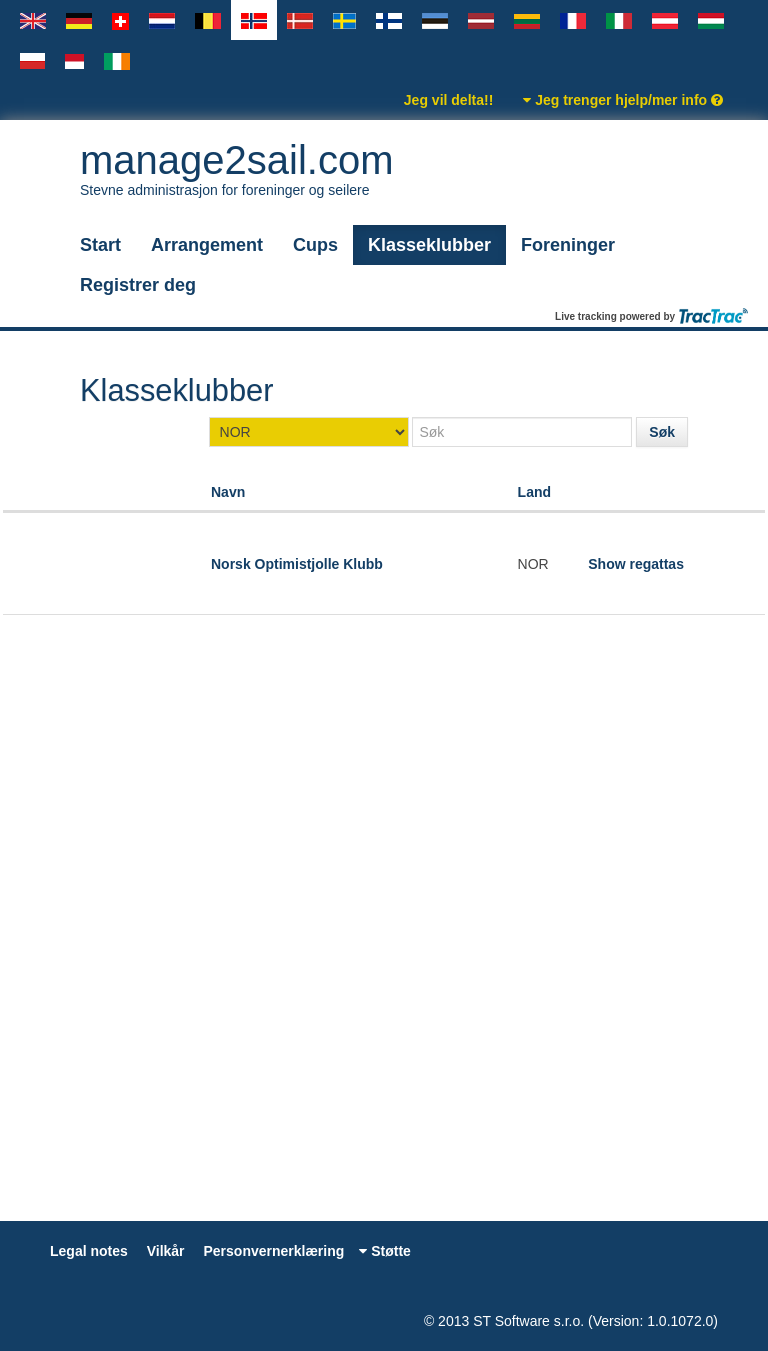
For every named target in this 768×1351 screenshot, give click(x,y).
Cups (315, 245)
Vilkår (166, 1251)
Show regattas (636, 564)
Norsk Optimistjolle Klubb (297, 564)
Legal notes (89, 1251)
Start (100, 245)
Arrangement (207, 245)
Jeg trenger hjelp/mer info (623, 100)
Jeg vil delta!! (448, 100)
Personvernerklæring (273, 1251)
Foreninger (568, 245)
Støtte (385, 1251)
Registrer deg (138, 285)
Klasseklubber (429, 245)
